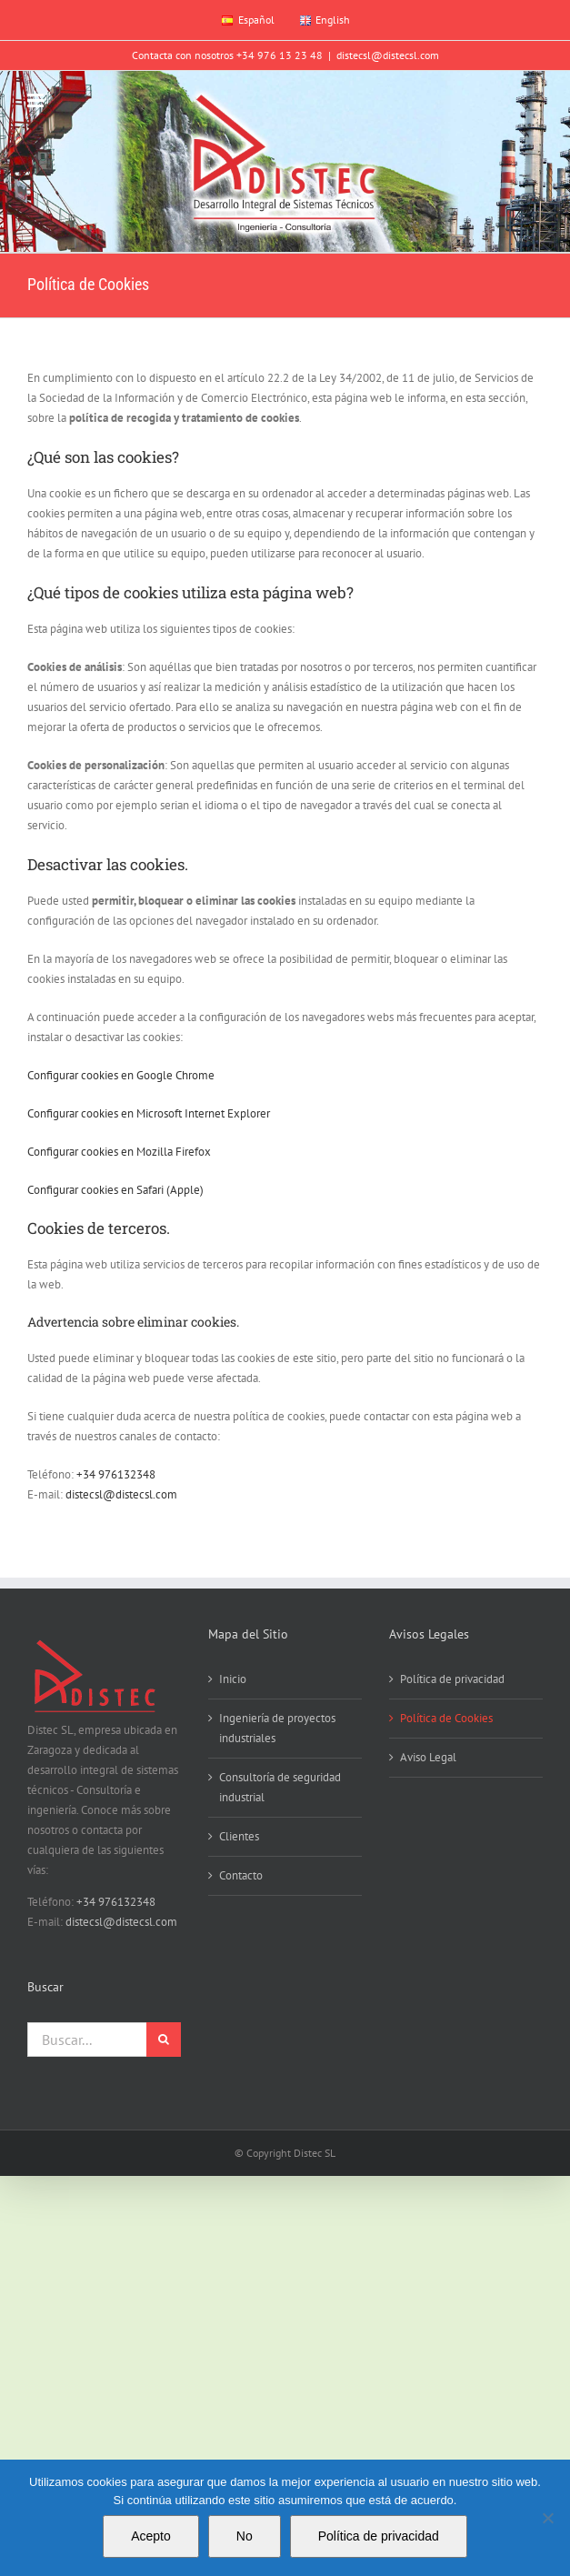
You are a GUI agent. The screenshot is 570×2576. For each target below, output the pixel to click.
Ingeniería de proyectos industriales (277, 1728)
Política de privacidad (452, 1679)
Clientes (239, 1836)
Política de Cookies (446, 1718)
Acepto (151, 2536)
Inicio (232, 1679)
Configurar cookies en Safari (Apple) (115, 1190)
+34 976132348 (115, 1474)
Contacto (241, 1875)
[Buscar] (163, 2039)
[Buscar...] (86, 2039)
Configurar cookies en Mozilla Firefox (119, 1151)
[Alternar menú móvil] (36, 100)
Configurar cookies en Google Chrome (121, 1075)
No (244, 2536)
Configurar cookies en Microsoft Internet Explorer (148, 1113)
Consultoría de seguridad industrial (280, 1787)
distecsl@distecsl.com (387, 55)
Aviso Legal (428, 1757)
